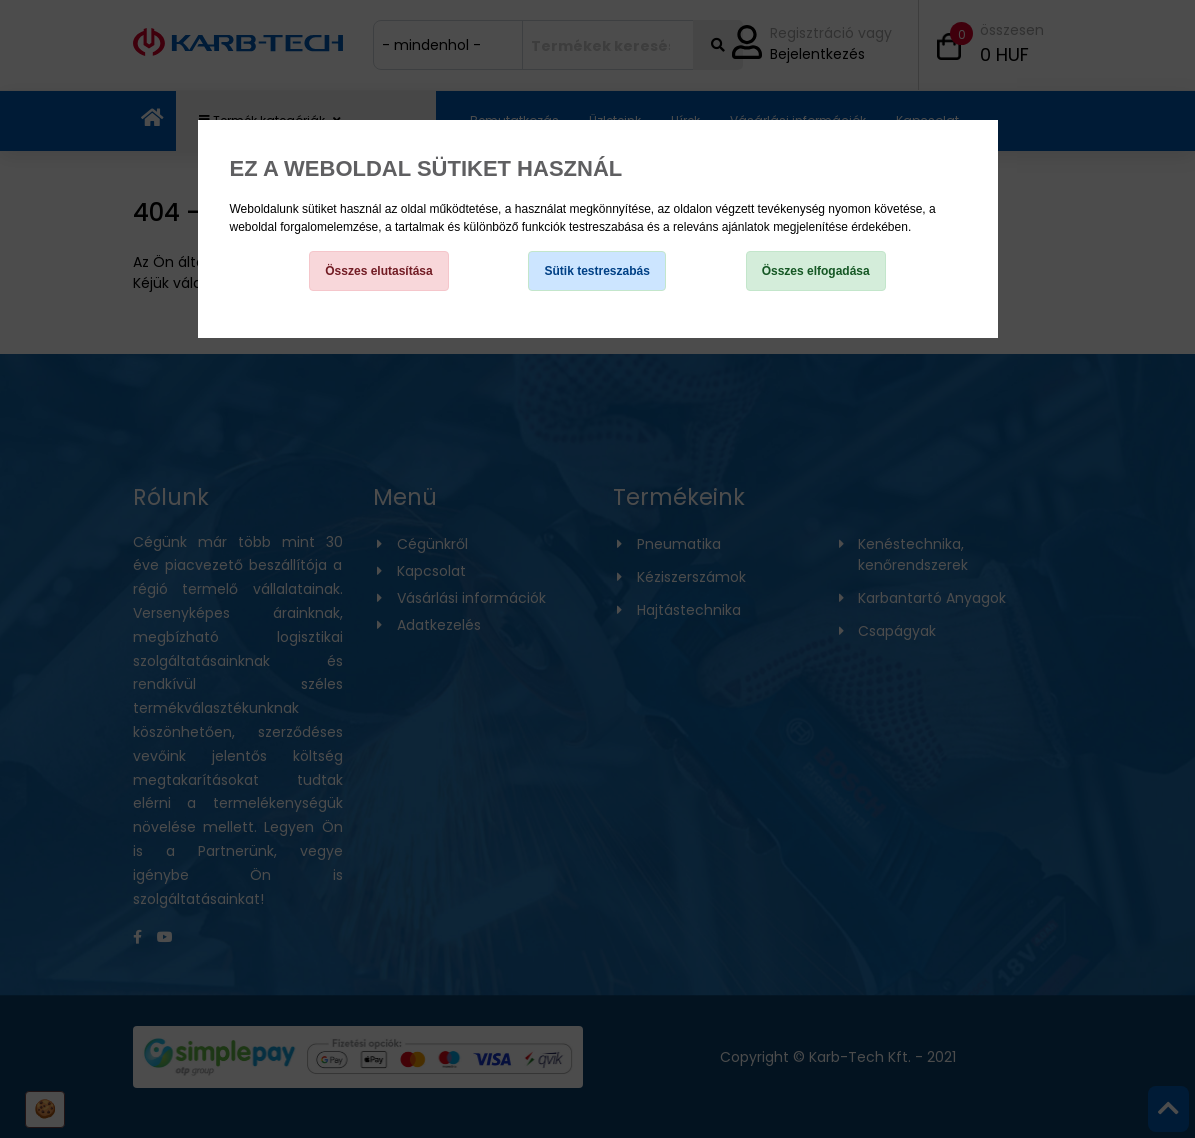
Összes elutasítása (378, 271)
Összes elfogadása (816, 271)
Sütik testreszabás (596, 271)
